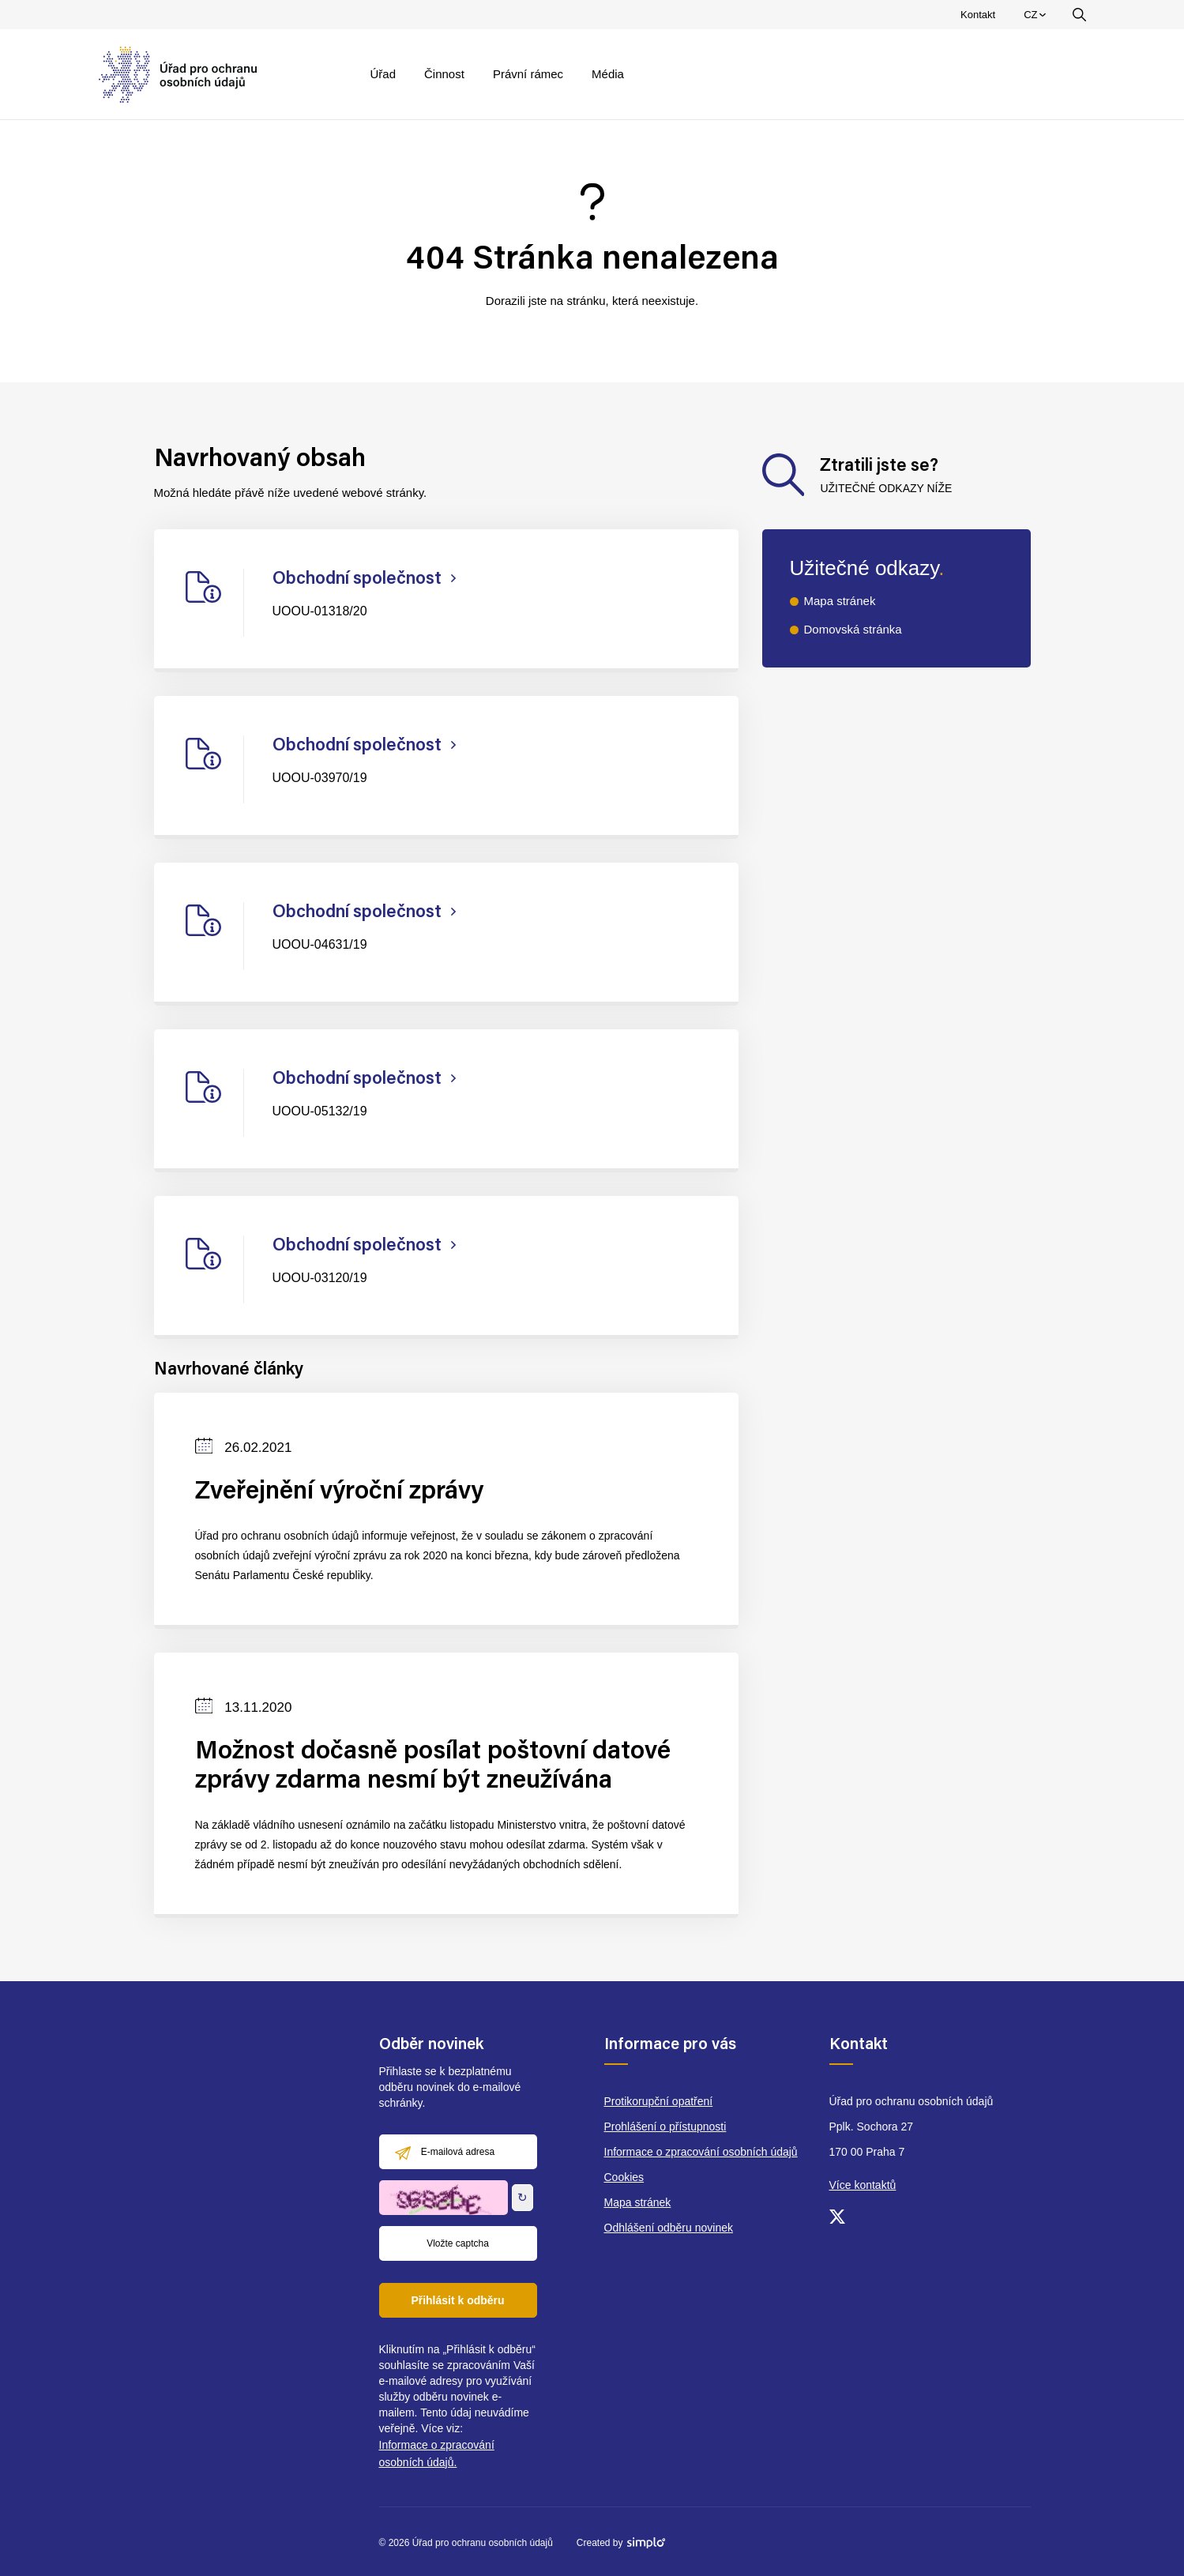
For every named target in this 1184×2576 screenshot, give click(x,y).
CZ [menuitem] (1037, 18)
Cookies (624, 2177)
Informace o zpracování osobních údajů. (436, 2454)
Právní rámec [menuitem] (528, 74)
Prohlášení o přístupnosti (665, 2126)
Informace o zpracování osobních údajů (701, 2151)
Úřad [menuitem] (383, 74)
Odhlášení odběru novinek (668, 2227)
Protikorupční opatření (658, 2101)
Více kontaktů (862, 2185)
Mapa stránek (840, 600)
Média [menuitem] (608, 74)
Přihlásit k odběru (457, 2300)
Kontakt (977, 15)
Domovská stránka (853, 629)
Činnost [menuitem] (444, 74)
